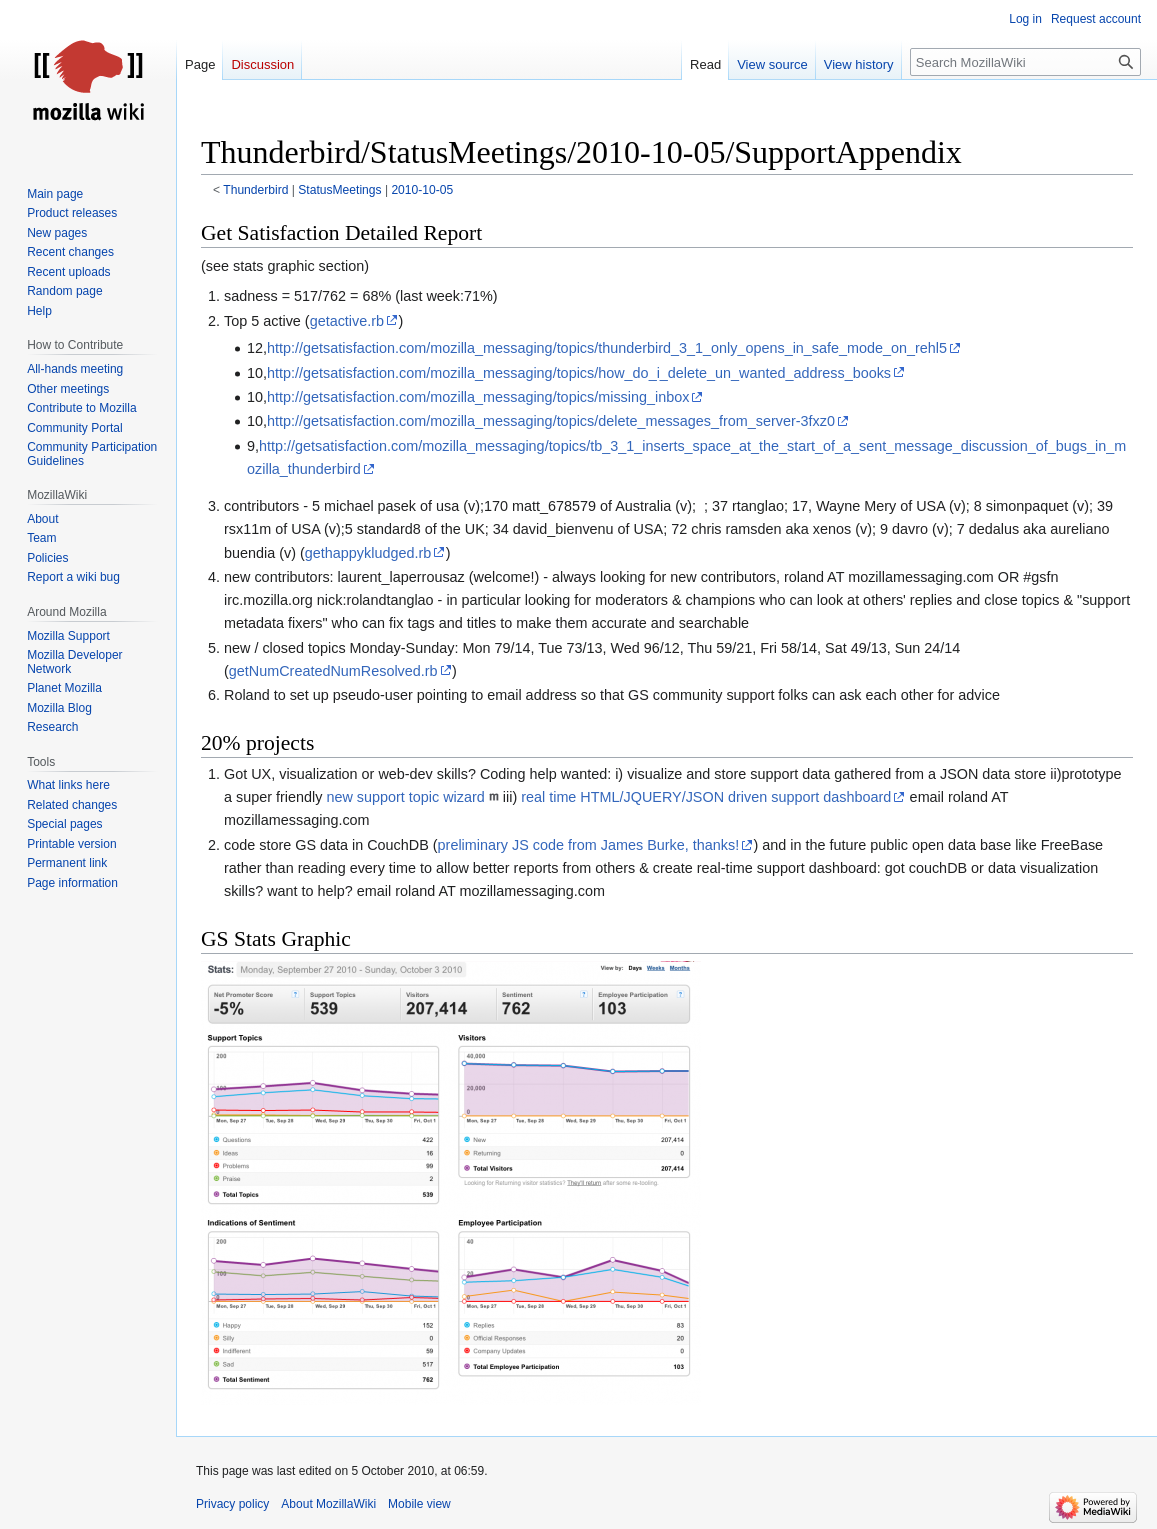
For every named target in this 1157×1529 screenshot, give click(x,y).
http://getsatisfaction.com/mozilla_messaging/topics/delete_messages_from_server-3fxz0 (551, 421)
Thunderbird (255, 190)
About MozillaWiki (328, 1504)
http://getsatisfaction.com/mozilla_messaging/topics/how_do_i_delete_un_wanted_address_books (579, 373)
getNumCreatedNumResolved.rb (333, 671)
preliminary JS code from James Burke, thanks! (589, 845)
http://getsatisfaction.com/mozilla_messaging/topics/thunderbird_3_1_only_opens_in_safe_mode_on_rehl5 (607, 348)
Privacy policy (232, 1504)
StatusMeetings (339, 190)
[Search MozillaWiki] (1025, 62)
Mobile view (419, 1504)
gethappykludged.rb (368, 553)
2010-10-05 (422, 190)
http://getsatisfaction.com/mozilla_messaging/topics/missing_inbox (478, 397)
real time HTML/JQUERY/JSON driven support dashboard (706, 797)
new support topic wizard (405, 797)
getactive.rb (347, 321)
